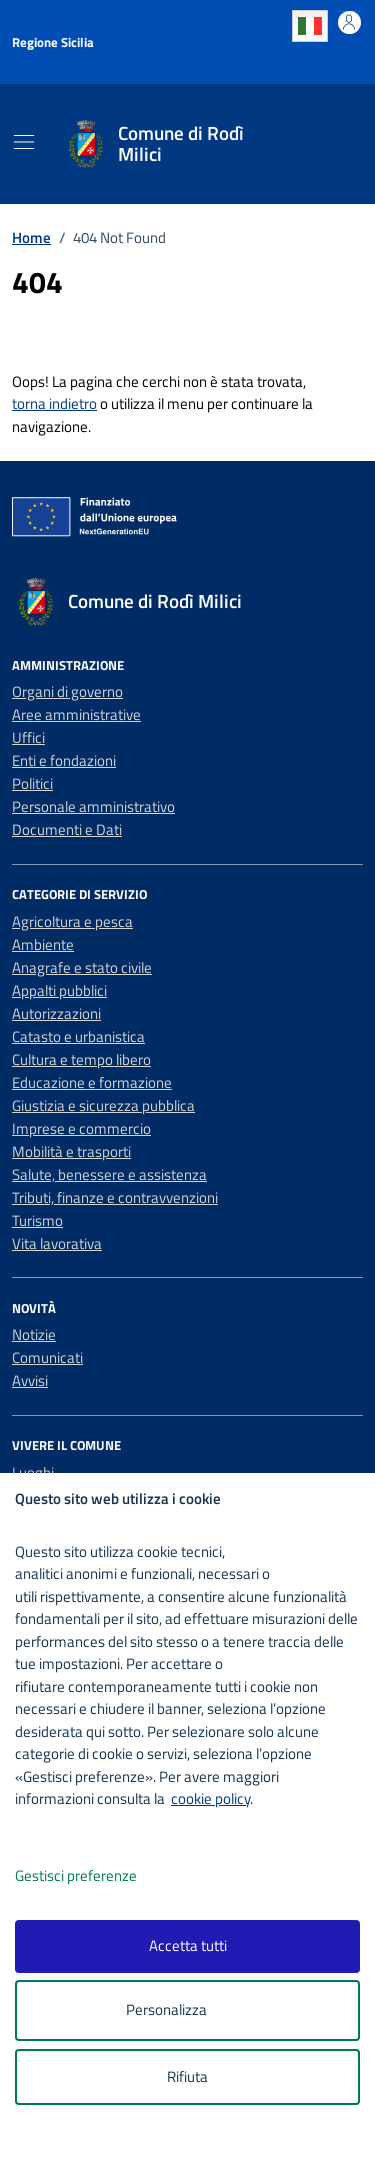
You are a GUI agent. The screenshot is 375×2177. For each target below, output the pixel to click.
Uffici (28, 737)
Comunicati (47, 1357)
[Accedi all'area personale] (349, 22)
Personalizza (187, 2010)
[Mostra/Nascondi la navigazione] (24, 142)
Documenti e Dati (67, 829)
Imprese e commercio (81, 1128)
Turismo (37, 1220)
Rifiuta (187, 2076)
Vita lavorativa (57, 1243)
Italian (310, 26)
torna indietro (54, 403)
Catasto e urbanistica (78, 1036)
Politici (32, 783)
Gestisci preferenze (97, 1876)
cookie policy (210, 1798)
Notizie (34, 1334)
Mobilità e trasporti (71, 1151)
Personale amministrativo (93, 806)
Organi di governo (67, 691)
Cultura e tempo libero (81, 1059)
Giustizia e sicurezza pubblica (103, 1105)
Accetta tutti (188, 1945)
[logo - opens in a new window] (195, 2148)
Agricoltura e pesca (72, 921)
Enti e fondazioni (64, 760)
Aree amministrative (76, 714)
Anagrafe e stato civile (82, 967)
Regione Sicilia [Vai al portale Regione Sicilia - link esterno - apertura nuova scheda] (53, 42)
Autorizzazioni (56, 1013)
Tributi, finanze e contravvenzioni (115, 1197)
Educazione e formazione (92, 1082)
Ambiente (43, 944)
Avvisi (30, 1380)
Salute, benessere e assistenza (109, 1174)
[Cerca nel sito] (322, 144)
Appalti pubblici (59, 990)
